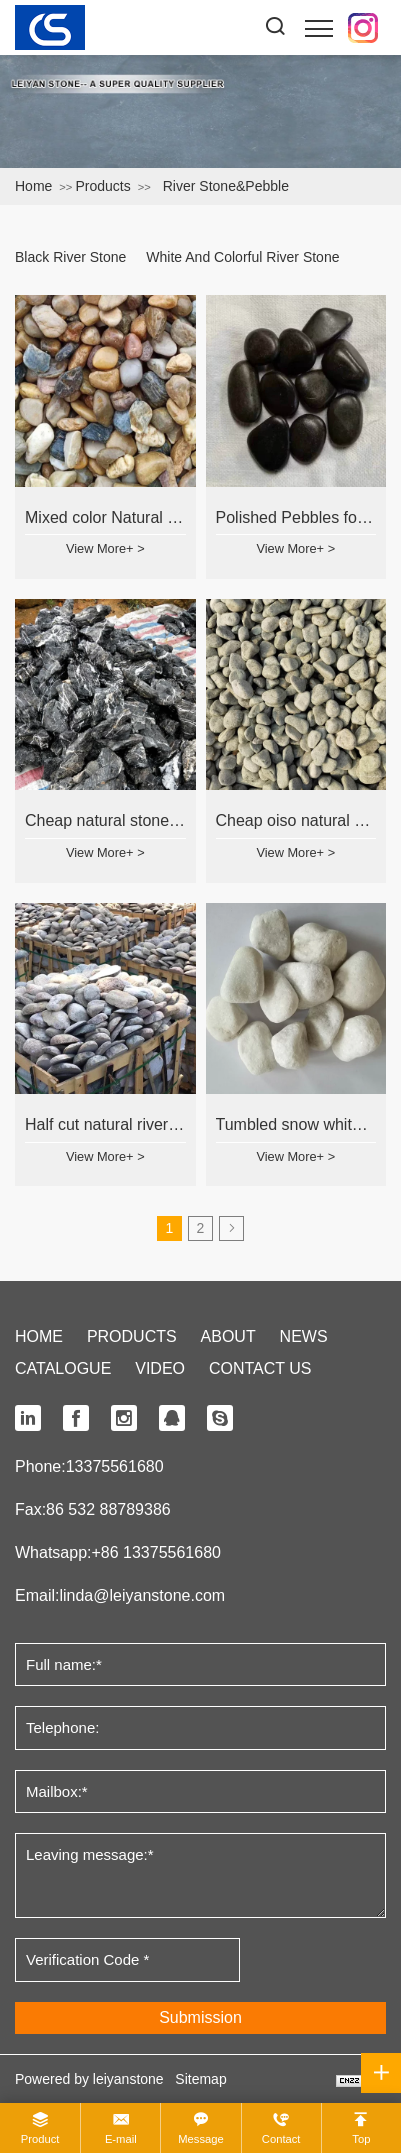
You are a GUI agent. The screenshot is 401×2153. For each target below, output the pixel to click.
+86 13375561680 (155, 1552)
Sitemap (200, 2079)
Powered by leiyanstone (89, 2079)
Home (33, 186)
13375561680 (115, 1466)
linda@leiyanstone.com (142, 1595)
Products (102, 186)
